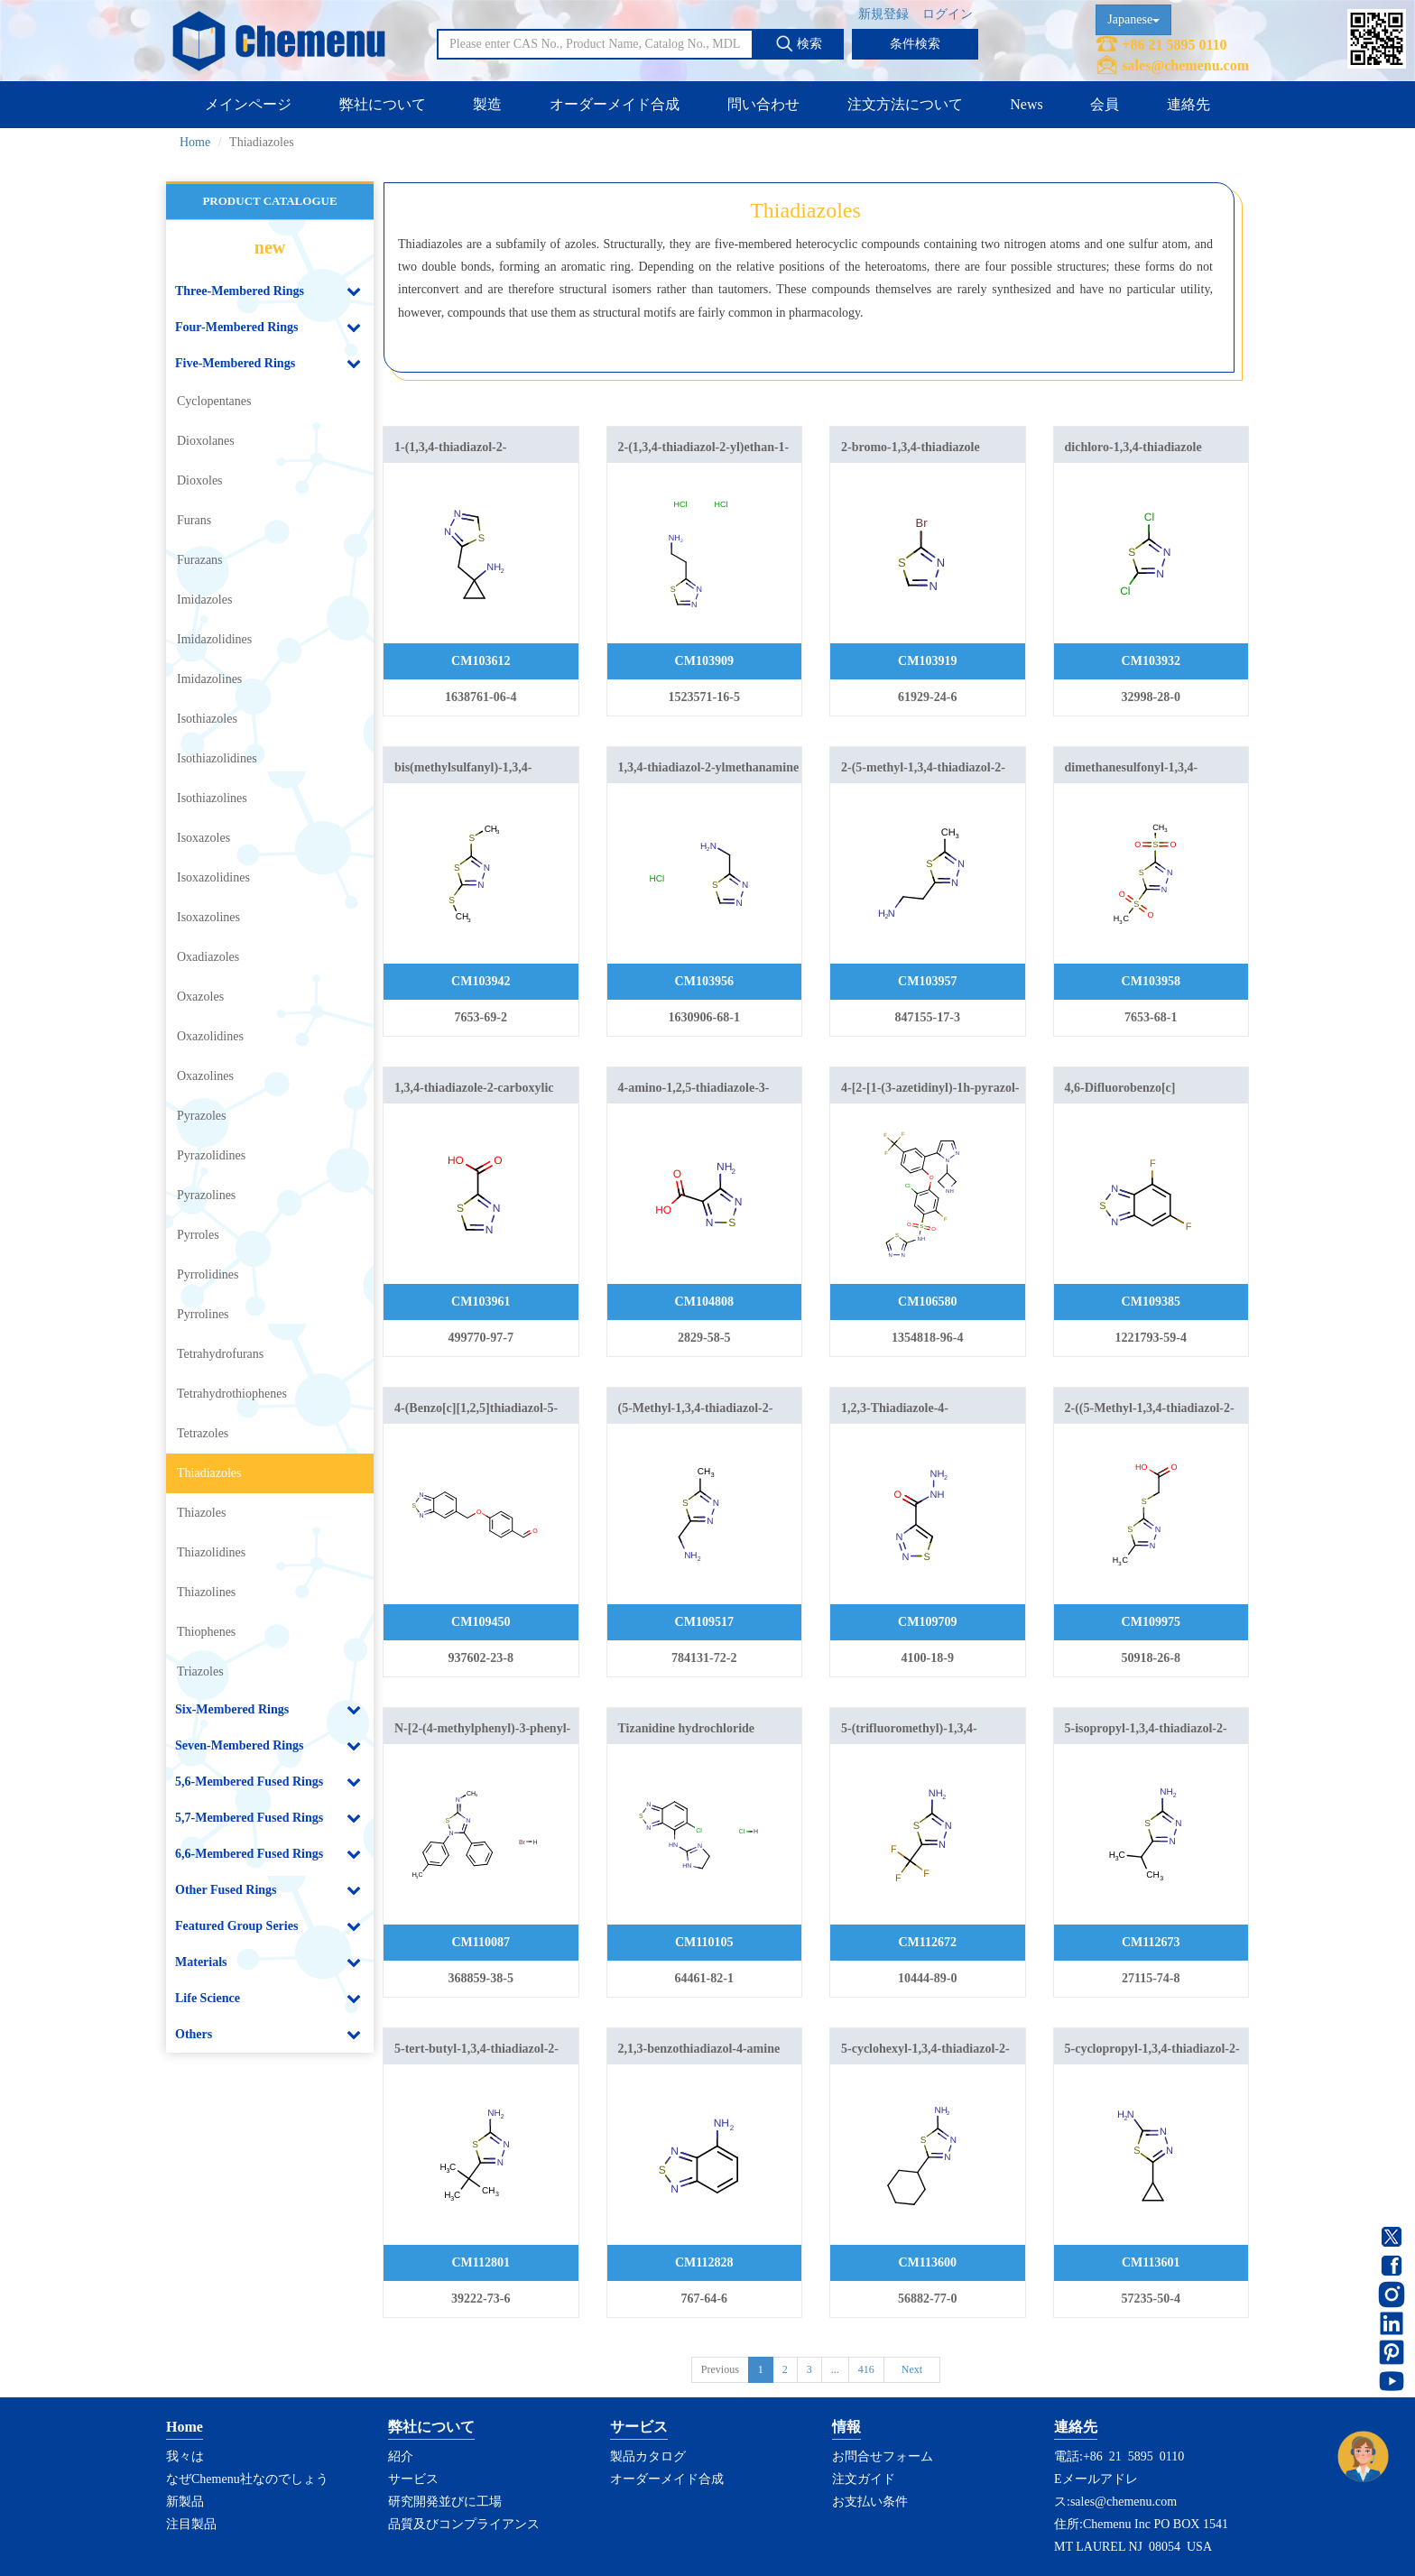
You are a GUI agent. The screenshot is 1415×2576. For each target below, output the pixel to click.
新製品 (185, 2501)
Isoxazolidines (213, 877)
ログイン (947, 14)
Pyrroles (198, 1235)
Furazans (200, 560)
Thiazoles (201, 1512)
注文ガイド (863, 2479)
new (269, 247)
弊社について (382, 104)
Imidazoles (204, 599)
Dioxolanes (206, 441)
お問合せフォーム (882, 2456)
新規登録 (883, 14)
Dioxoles (200, 480)
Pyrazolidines (211, 1155)
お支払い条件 (870, 2501)
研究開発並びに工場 (445, 2501)
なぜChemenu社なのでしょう (247, 2479)
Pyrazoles (201, 1115)
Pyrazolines (206, 1195)
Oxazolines (205, 1076)
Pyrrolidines (207, 1274)
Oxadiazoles (208, 957)
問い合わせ (763, 104)
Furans (194, 520)
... (835, 2369)
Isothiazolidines (217, 758)
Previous (720, 2369)
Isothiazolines (212, 798)
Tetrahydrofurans (220, 1354)
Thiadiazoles (209, 1473)
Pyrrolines (203, 1314)
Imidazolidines (214, 639)
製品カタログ (648, 2456)
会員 (1104, 104)
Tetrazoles (202, 1433)
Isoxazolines (208, 917)
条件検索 (915, 44)
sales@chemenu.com (1185, 65)
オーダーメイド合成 (615, 104)
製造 (487, 104)
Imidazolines (209, 679)
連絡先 (1188, 104)
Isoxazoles (203, 838)
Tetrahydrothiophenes (232, 1393)
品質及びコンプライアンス (464, 2524)
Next (911, 2369)
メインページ (248, 104)
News (1026, 104)
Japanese (1133, 19)
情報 (846, 2426)
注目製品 (191, 2524)
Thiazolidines (211, 1552)
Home (195, 142)
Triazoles (200, 1671)
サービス (413, 2479)
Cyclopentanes (214, 401)
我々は (185, 2456)
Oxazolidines (210, 1036)
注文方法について (905, 104)
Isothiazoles (207, 718)
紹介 (400, 2456)
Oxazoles (200, 996)
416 (866, 2369)
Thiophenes (206, 1632)
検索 (798, 43)
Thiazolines (206, 1592)
